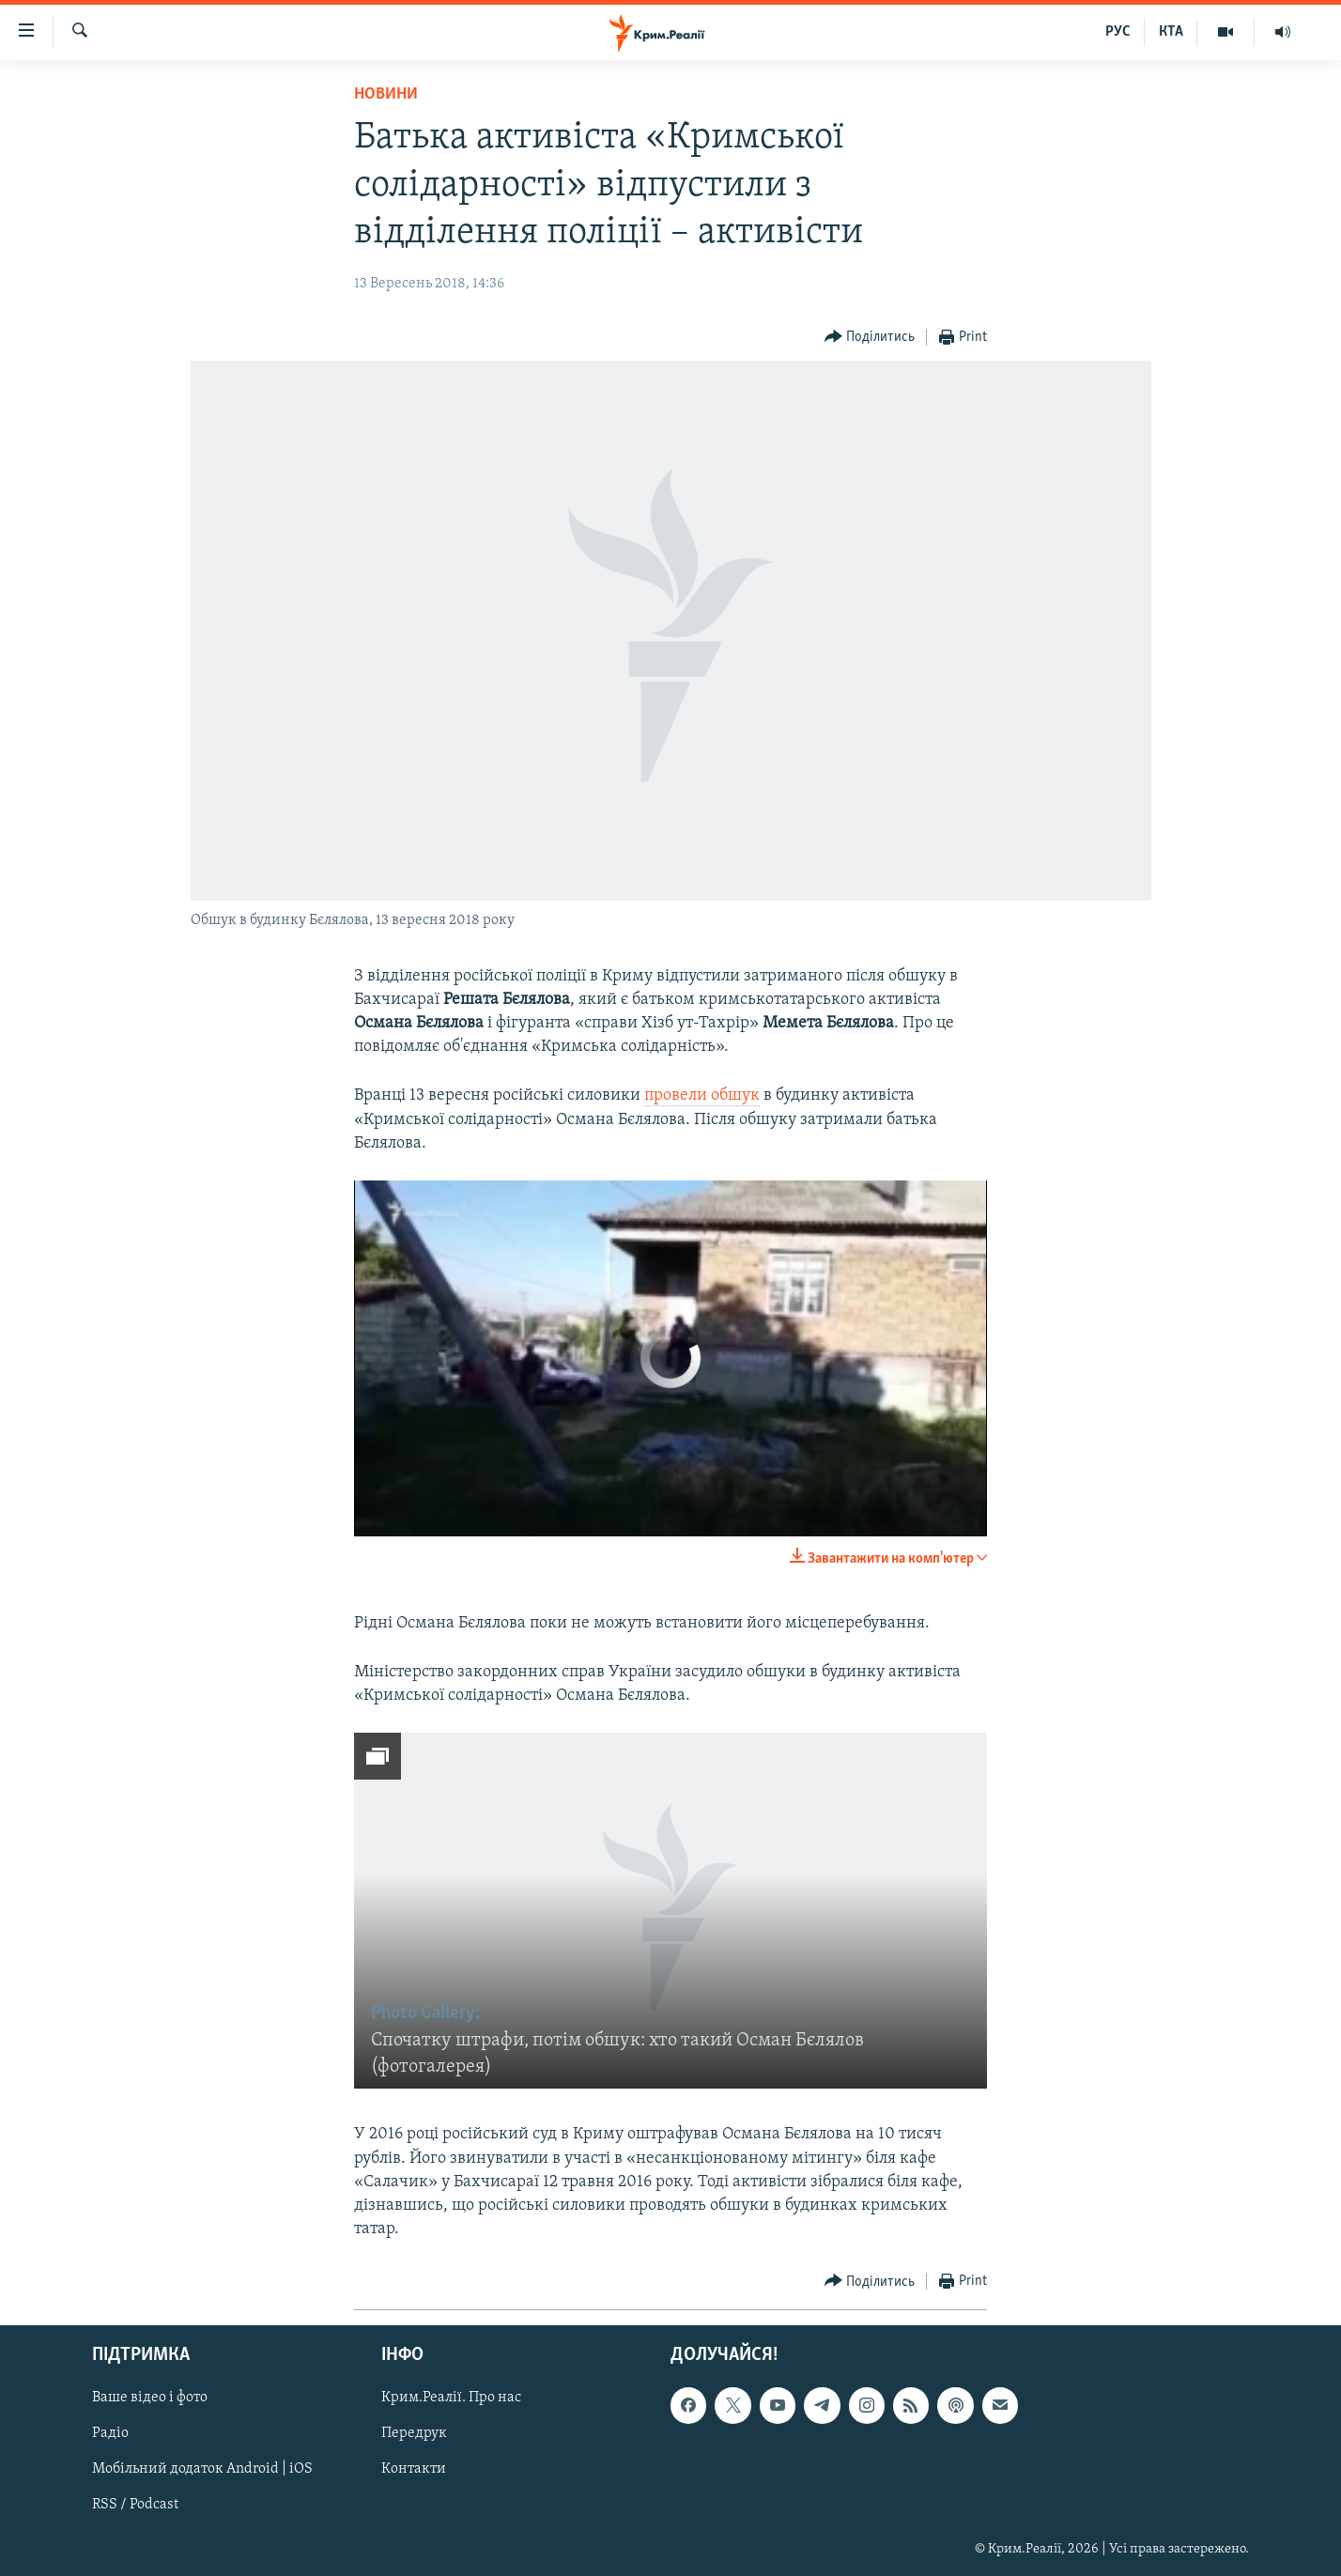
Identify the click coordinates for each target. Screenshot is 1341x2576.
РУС (1118, 31)
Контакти (413, 2469)
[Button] (870, 337)
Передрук (414, 2434)
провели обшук (702, 1095)
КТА (1171, 31)
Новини (386, 94)
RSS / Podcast (135, 2505)
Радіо (110, 2434)
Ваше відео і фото (150, 2398)
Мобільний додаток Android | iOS (202, 2469)
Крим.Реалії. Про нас (451, 2398)
